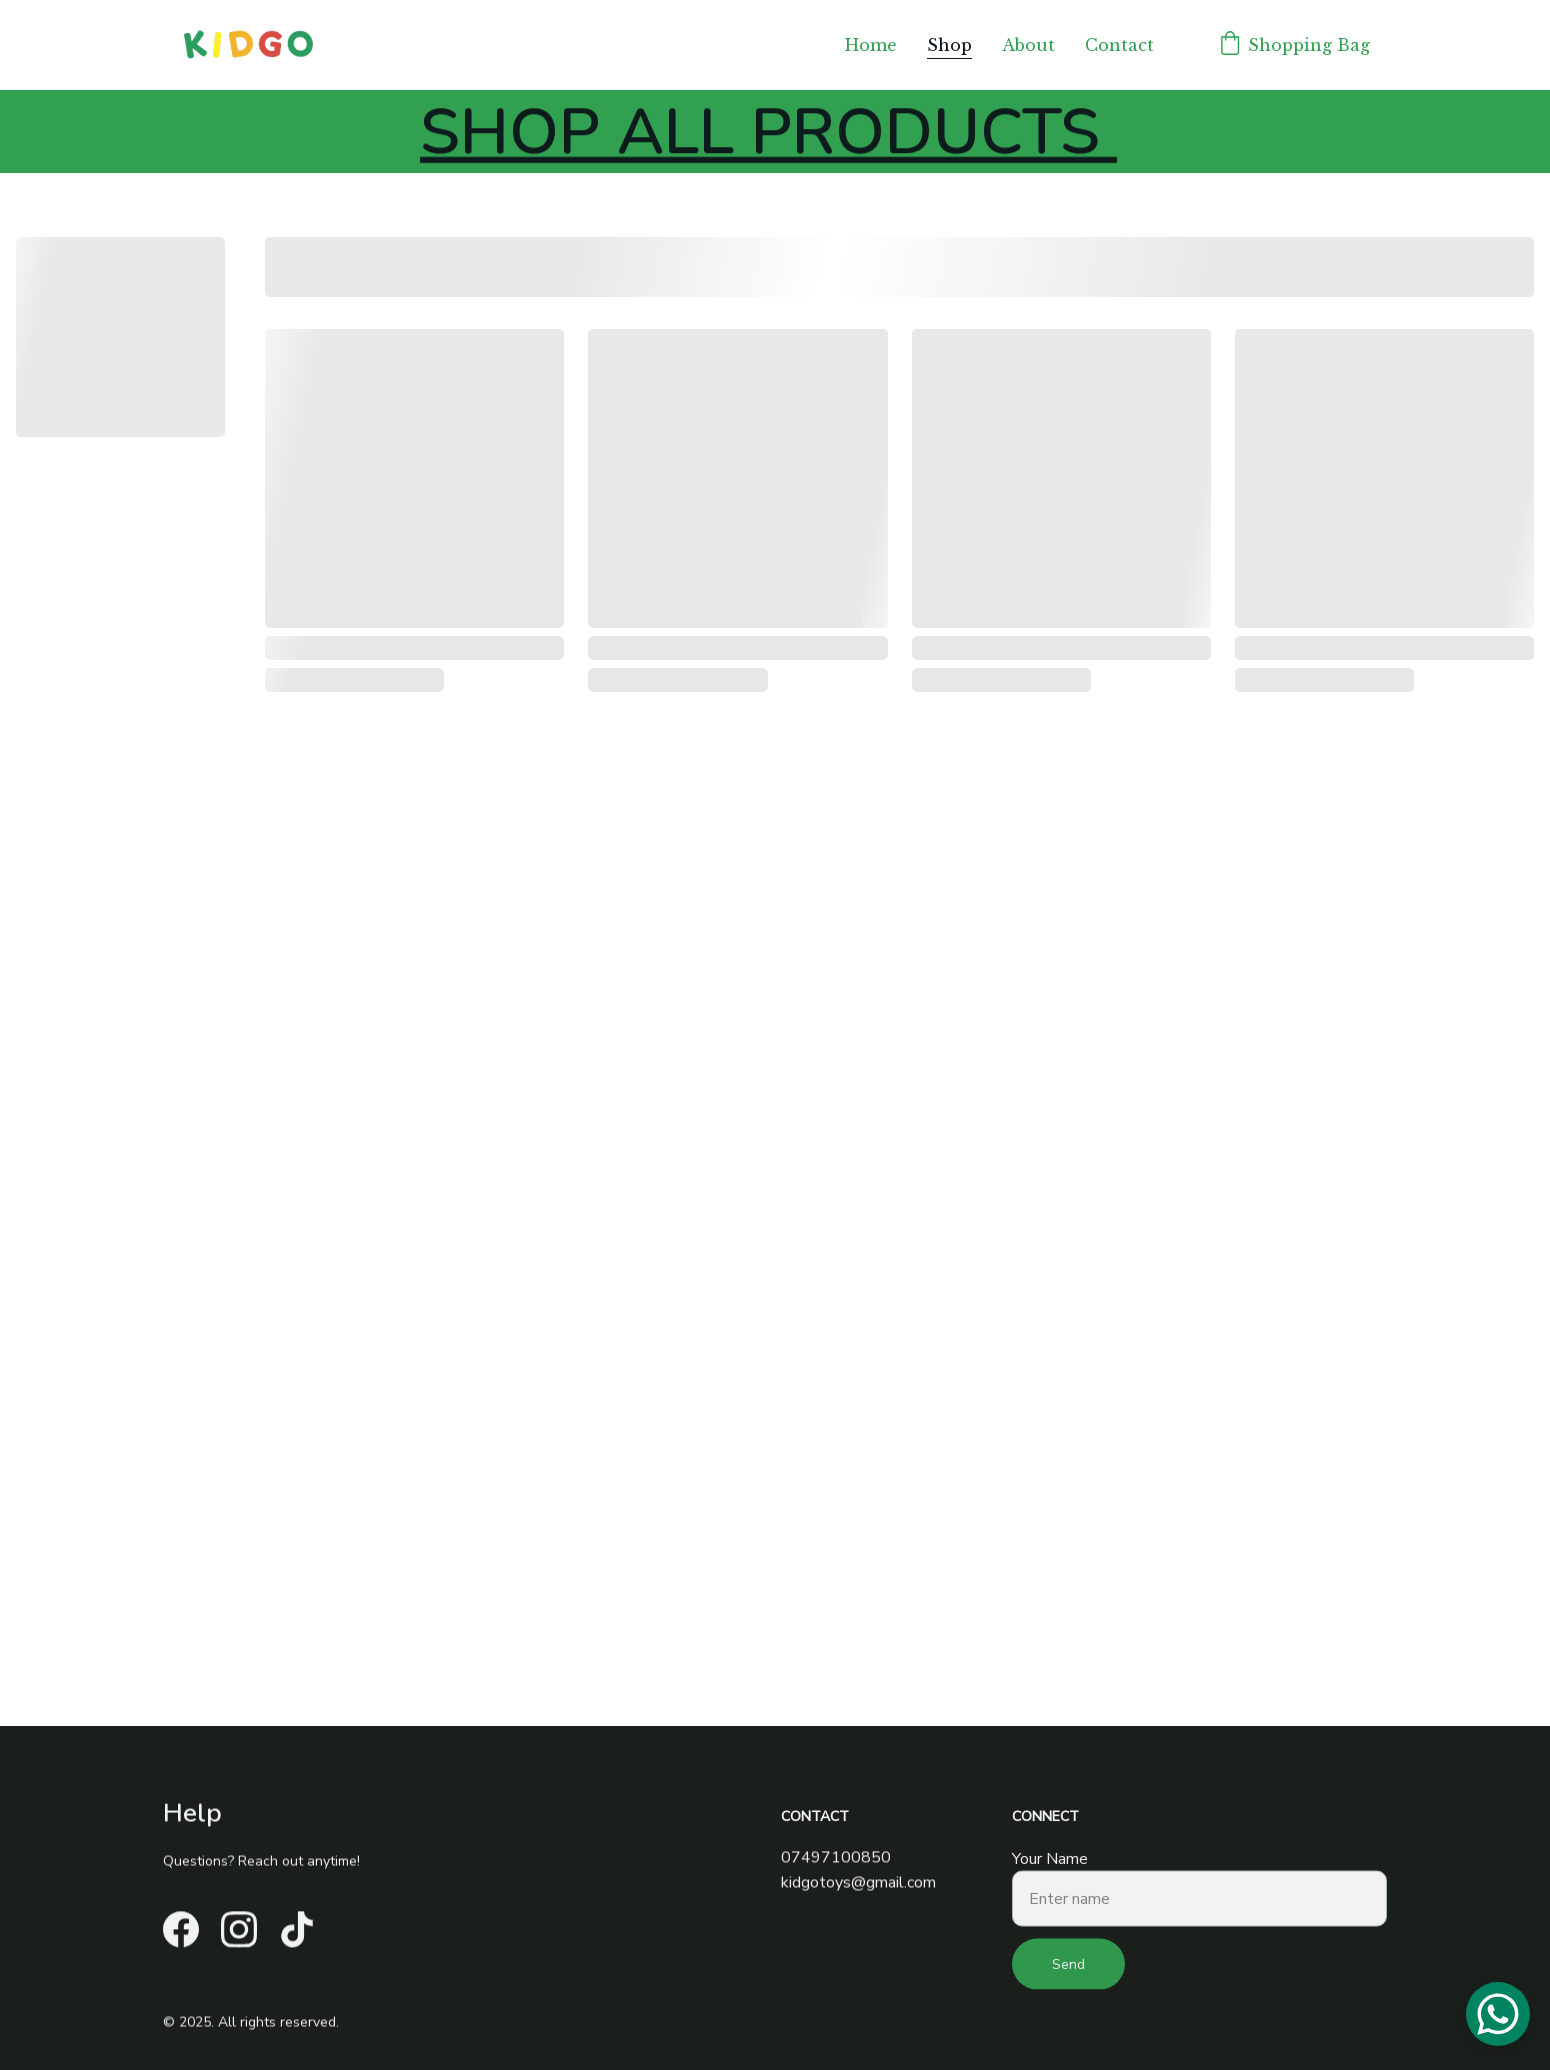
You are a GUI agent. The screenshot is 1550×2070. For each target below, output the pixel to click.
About (1028, 45)
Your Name (1050, 1866)
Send (1068, 1971)
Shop (949, 45)
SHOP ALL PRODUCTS (768, 136)
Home (871, 45)
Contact (1119, 45)
